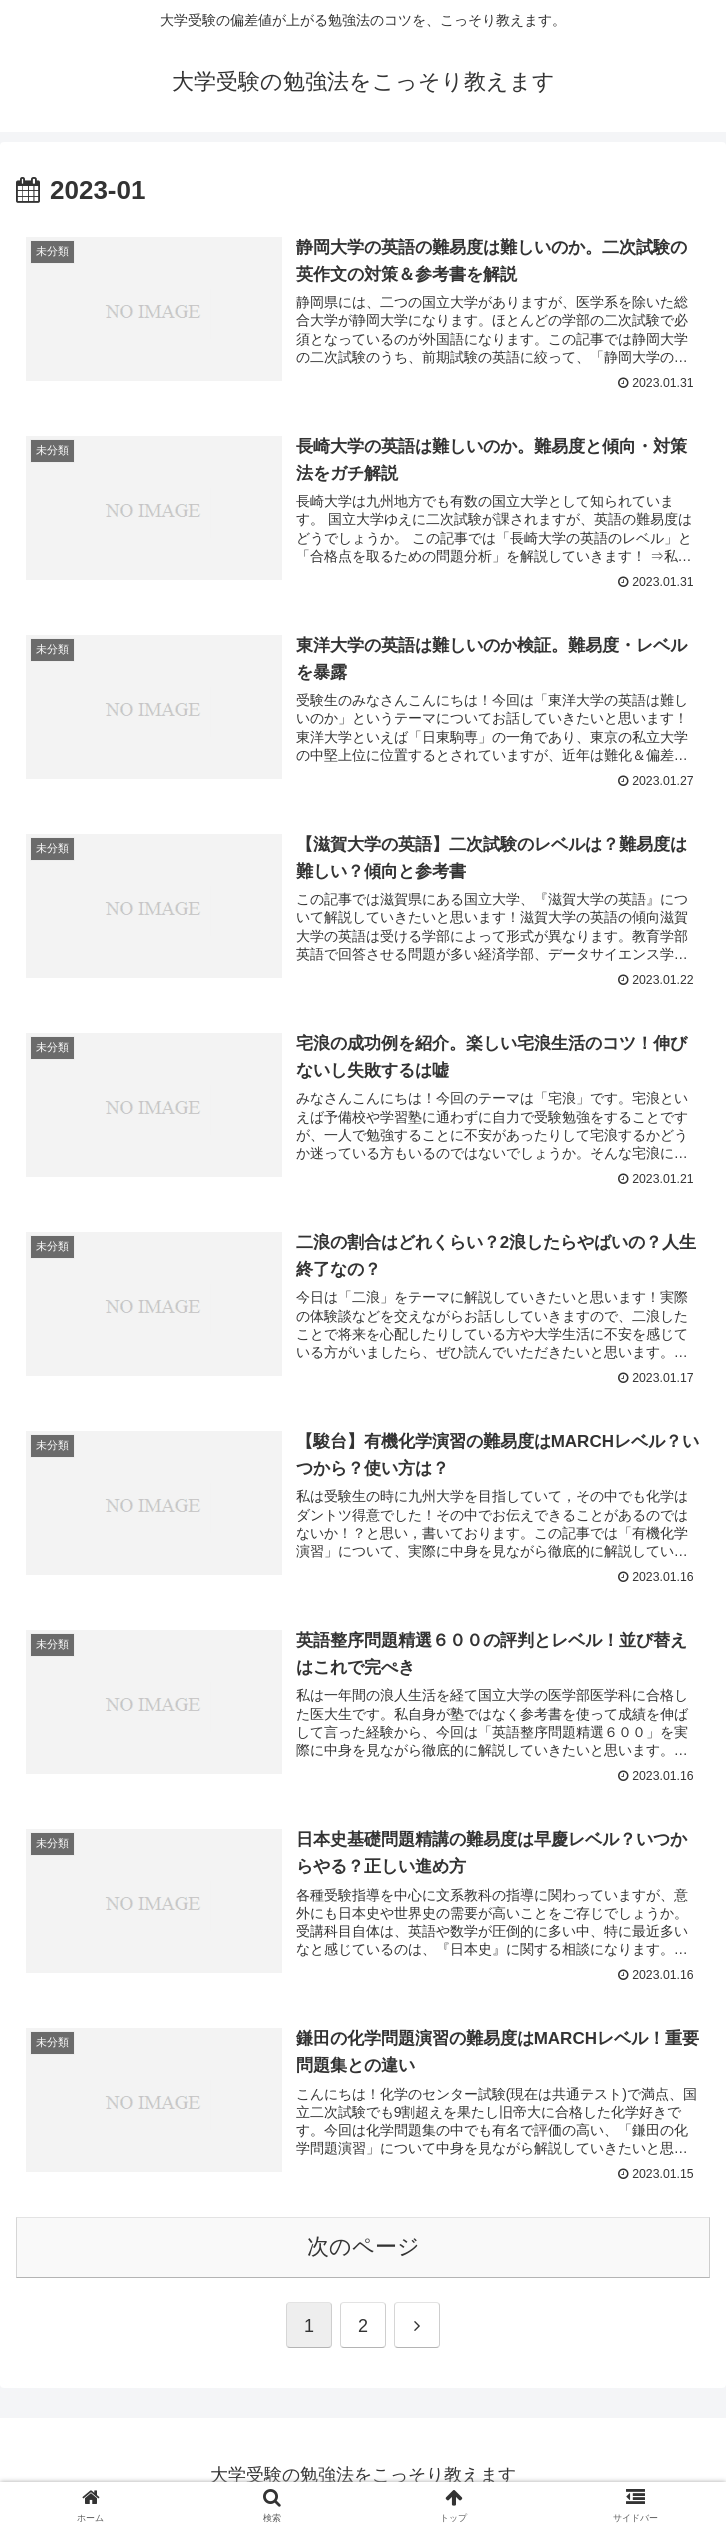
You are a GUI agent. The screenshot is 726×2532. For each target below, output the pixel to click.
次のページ (363, 2244)
